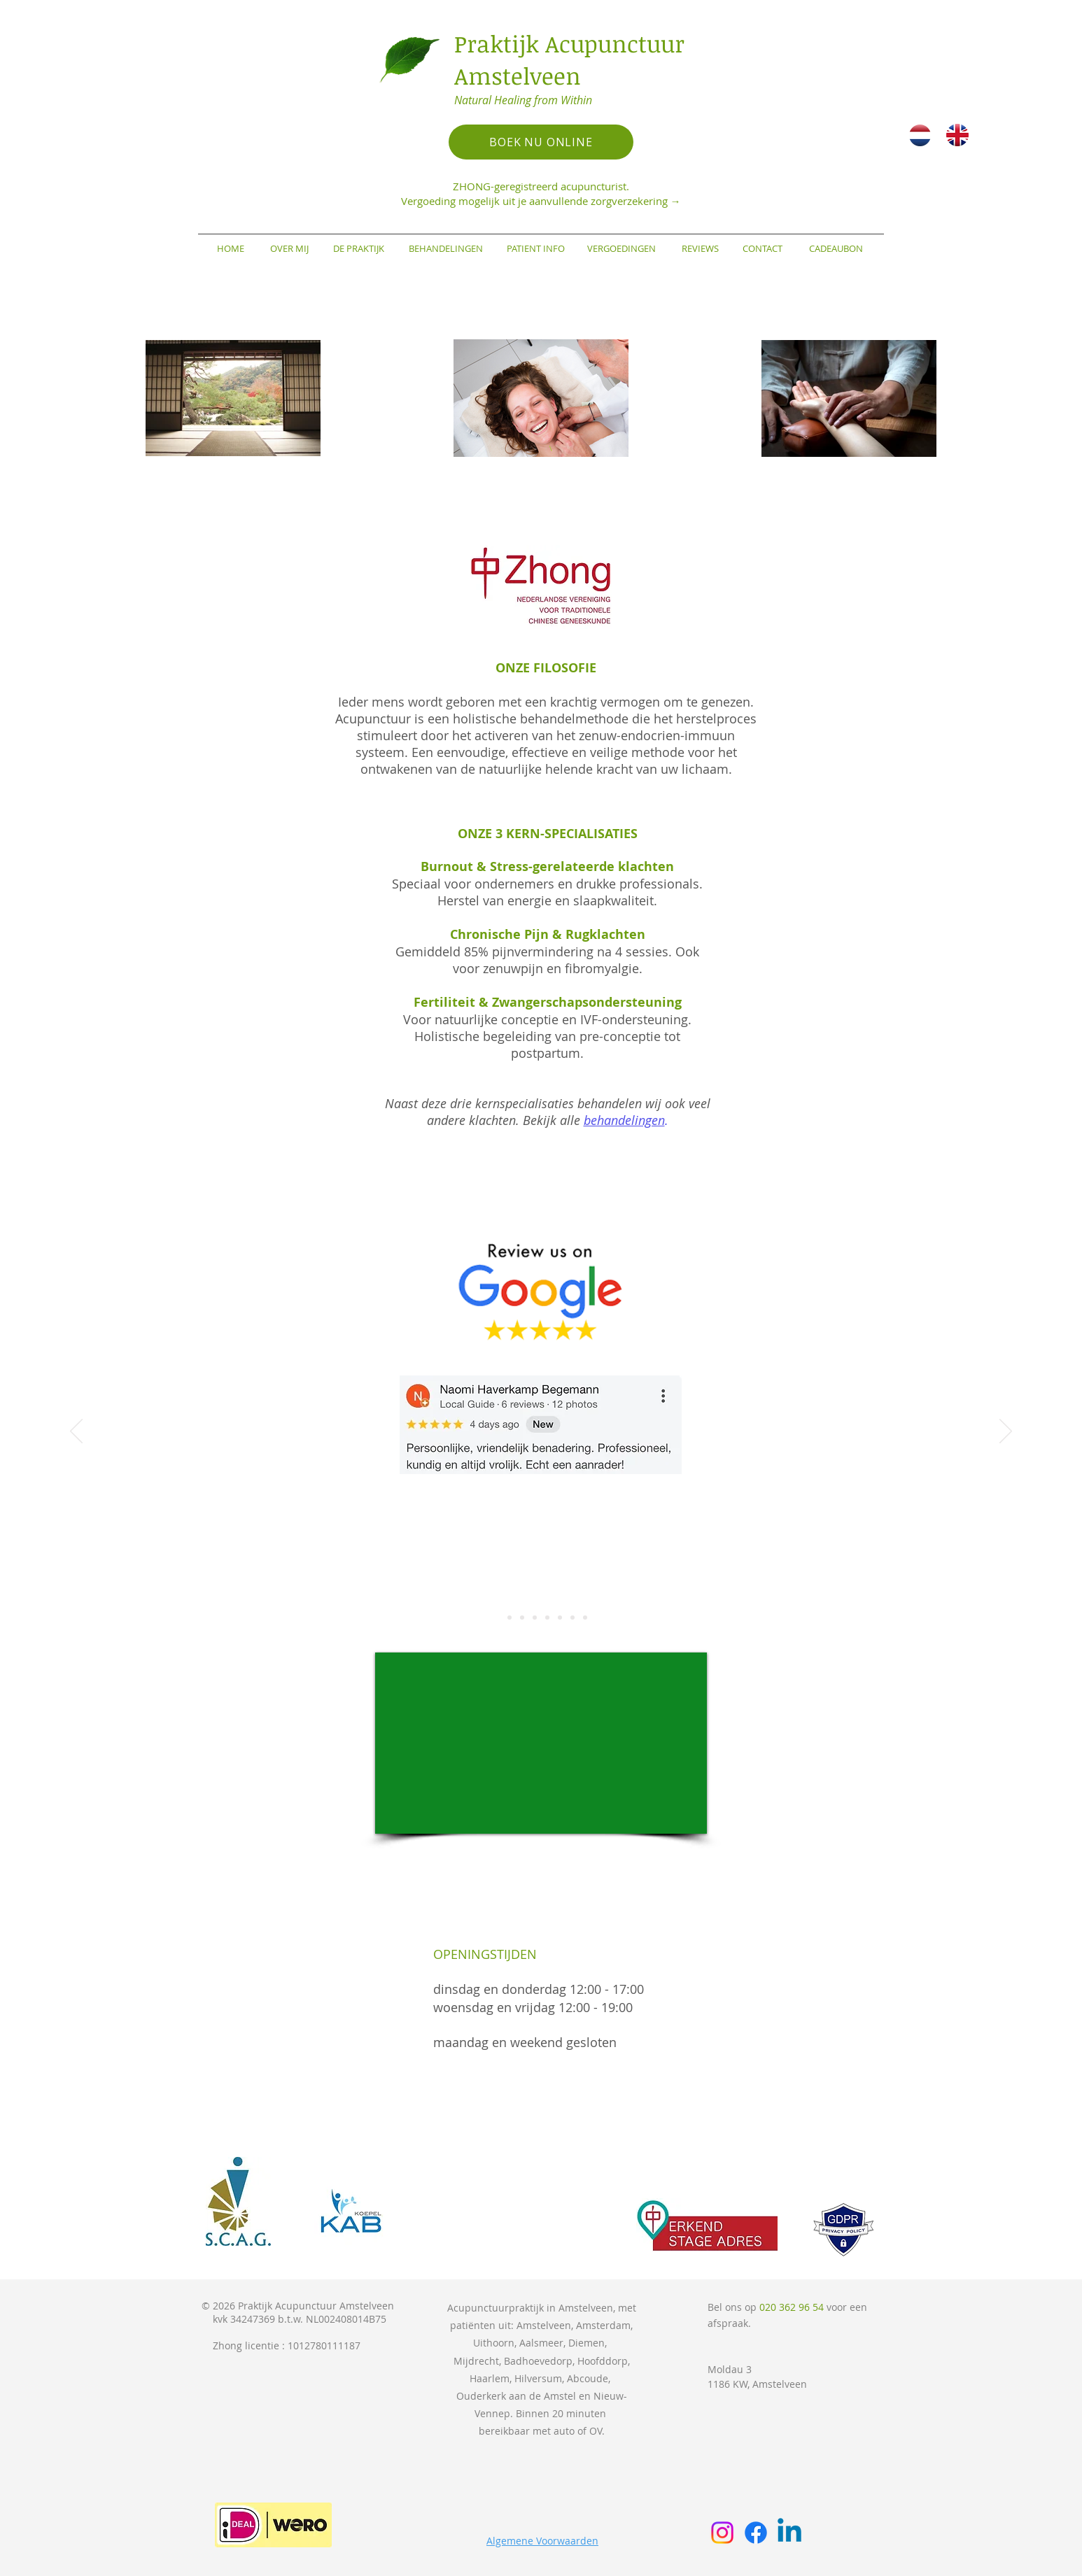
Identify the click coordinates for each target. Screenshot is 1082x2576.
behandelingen (624, 1120)
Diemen (586, 2342)
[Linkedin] (789, 2532)
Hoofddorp (602, 2361)
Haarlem (490, 2378)
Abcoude (587, 2378)
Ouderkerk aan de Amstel (516, 2395)
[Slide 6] (560, 1617)
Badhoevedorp (538, 2361)
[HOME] (231, 248)
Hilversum (538, 2378)
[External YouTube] (541, 1743)
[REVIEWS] (699, 248)
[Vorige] (76, 1432)
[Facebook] (756, 2532)
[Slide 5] (547, 1617)
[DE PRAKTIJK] (359, 248)
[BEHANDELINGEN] (446, 248)
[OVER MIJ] (289, 248)
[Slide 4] (535, 1617)
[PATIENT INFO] (536, 248)
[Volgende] (1005, 1432)
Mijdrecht (476, 2361)
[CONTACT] (762, 248)
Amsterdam (603, 2325)
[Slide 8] (585, 1617)
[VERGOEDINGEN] (621, 248)
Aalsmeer (541, 2342)
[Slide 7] (572, 1617)
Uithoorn (493, 2342)
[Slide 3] (522, 1617)
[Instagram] (722, 2532)
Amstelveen (544, 2325)
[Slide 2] (509, 1617)
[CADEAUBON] (836, 248)
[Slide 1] (497, 1617)
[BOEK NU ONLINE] (541, 142)
